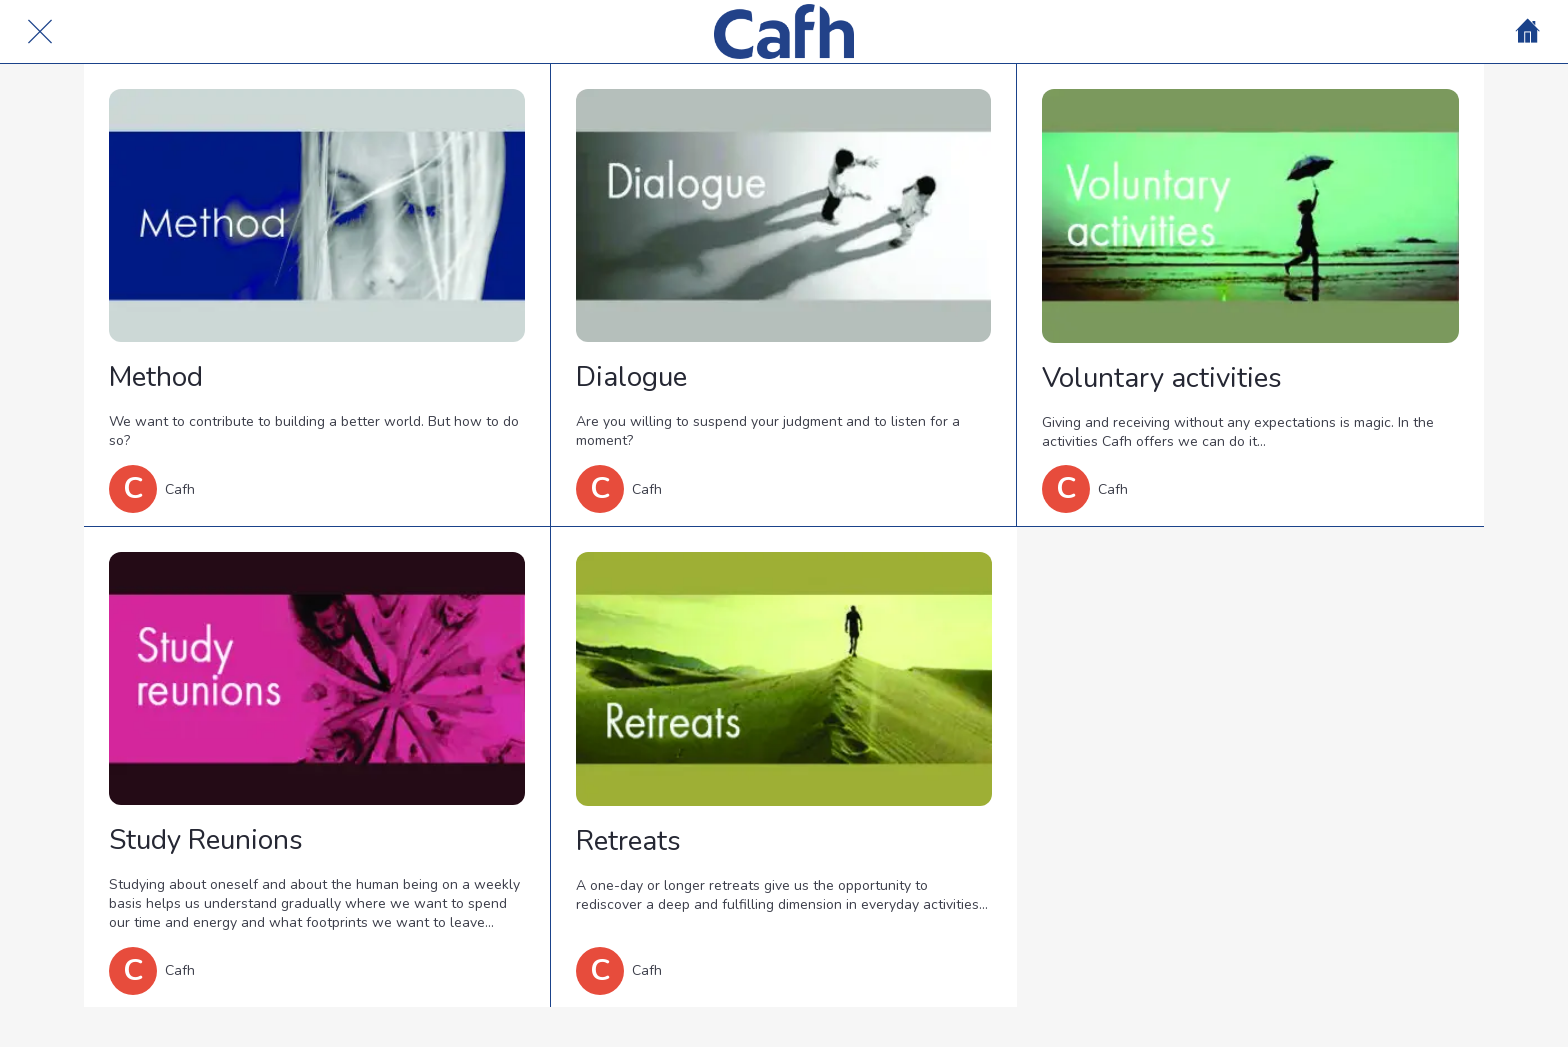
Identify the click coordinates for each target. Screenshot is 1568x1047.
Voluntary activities (1162, 378)
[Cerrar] (40, 32)
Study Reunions (206, 840)
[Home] (1528, 32)
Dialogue (631, 377)
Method (156, 377)
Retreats (628, 841)
